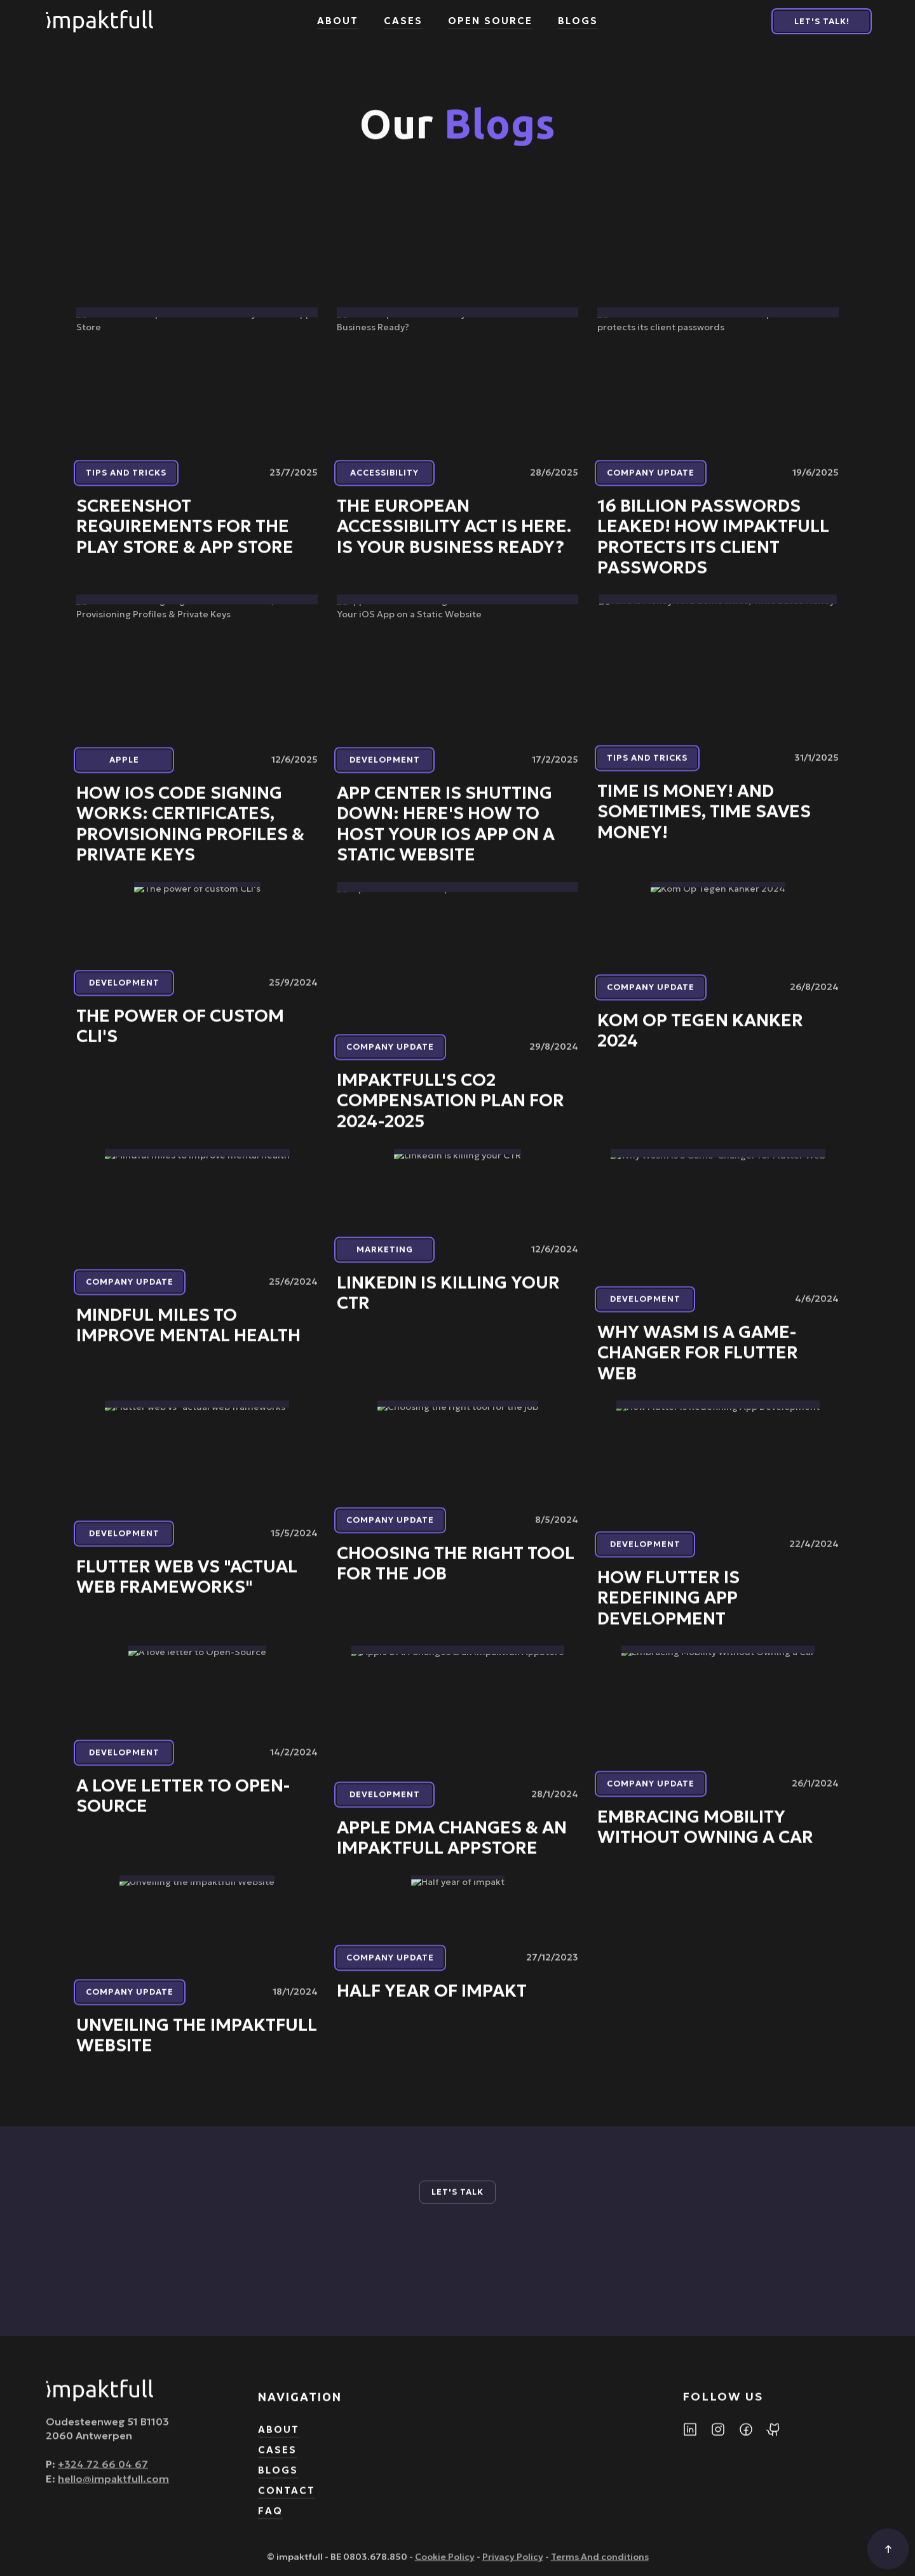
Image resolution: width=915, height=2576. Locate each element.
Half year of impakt (432, 2000)
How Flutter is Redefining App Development (668, 1607)
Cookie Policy (445, 2566)
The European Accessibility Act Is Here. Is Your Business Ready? (454, 536)
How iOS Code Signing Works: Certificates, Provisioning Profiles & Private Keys (190, 834)
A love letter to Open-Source (183, 1805)
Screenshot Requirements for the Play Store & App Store (185, 536)
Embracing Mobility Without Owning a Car (705, 1836)
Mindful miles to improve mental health (188, 1335)
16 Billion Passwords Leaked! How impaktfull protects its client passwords (713, 546)
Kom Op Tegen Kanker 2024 (700, 1039)
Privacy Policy (512, 2566)
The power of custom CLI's (180, 1035)
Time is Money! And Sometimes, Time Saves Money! (704, 821)
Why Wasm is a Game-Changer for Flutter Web (697, 1362)
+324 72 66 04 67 (103, 2473)
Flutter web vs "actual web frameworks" (186, 1586)
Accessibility (384, 481)
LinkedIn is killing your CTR (448, 1302)
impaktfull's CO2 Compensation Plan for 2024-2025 (450, 1110)
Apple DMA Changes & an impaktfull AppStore (452, 1847)
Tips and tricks (126, 481)
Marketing (384, 1259)
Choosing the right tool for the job (455, 1573)
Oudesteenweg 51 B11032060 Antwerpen (107, 2437)
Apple (124, 769)
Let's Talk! (822, 21)
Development (384, 769)
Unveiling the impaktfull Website (196, 2045)
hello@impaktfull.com (113, 2487)
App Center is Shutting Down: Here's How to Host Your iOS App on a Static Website (446, 834)
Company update (651, 481)
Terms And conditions (600, 2566)
